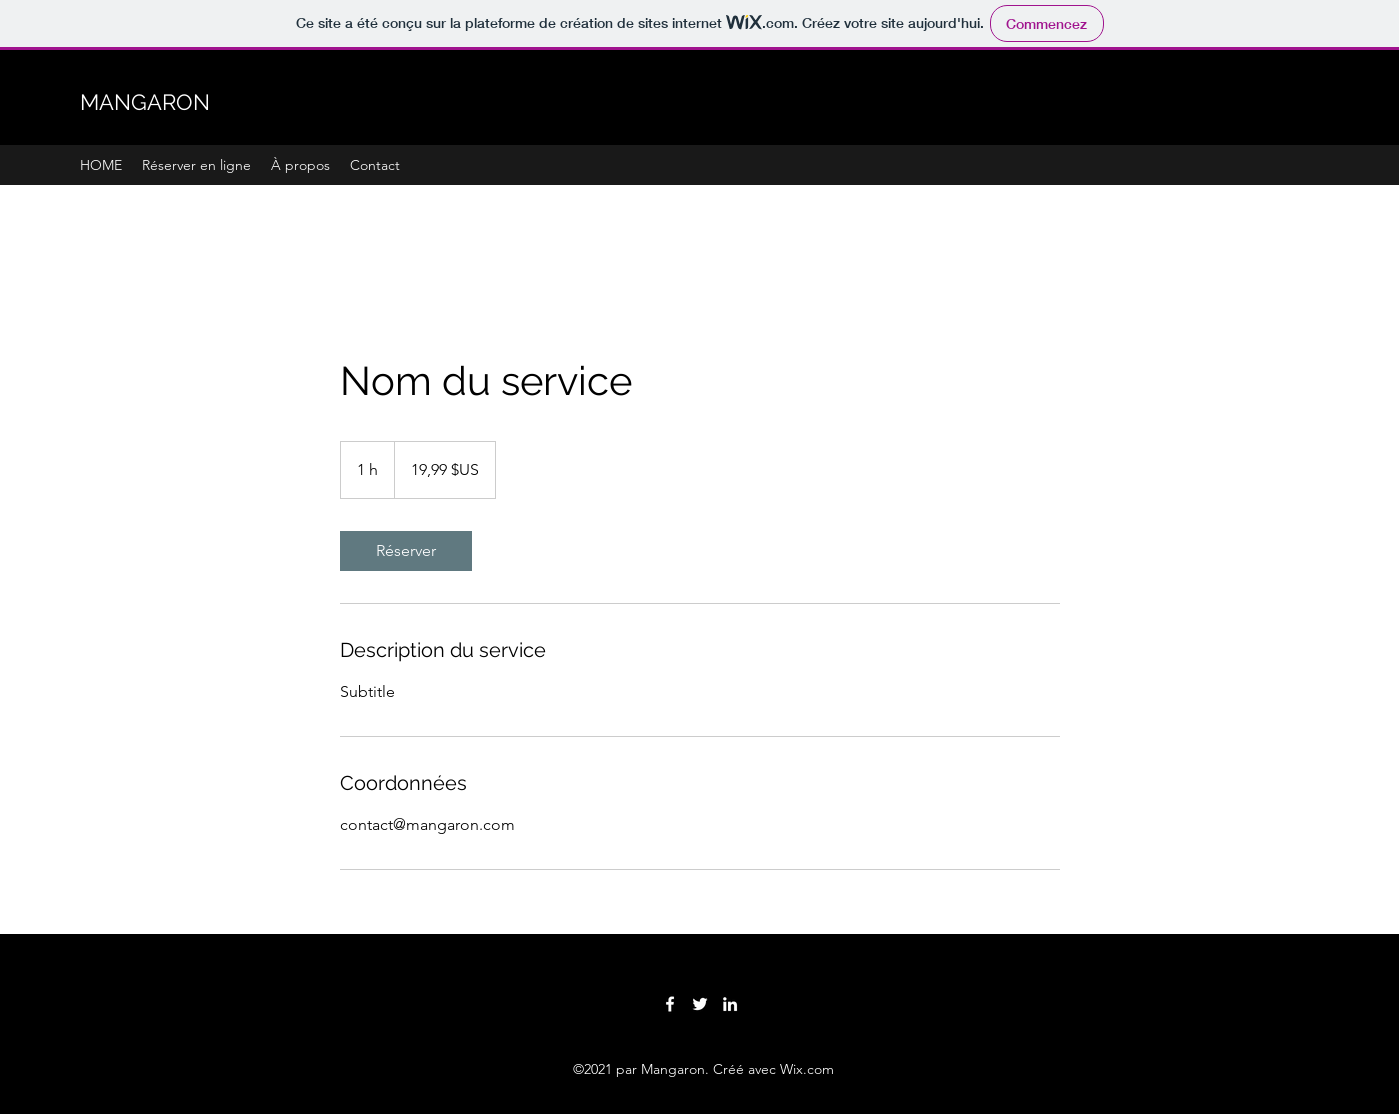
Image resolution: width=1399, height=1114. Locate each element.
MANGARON (145, 102)
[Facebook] (670, 1004)
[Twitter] (700, 1004)
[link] (406, 551)
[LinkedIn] (730, 1004)
